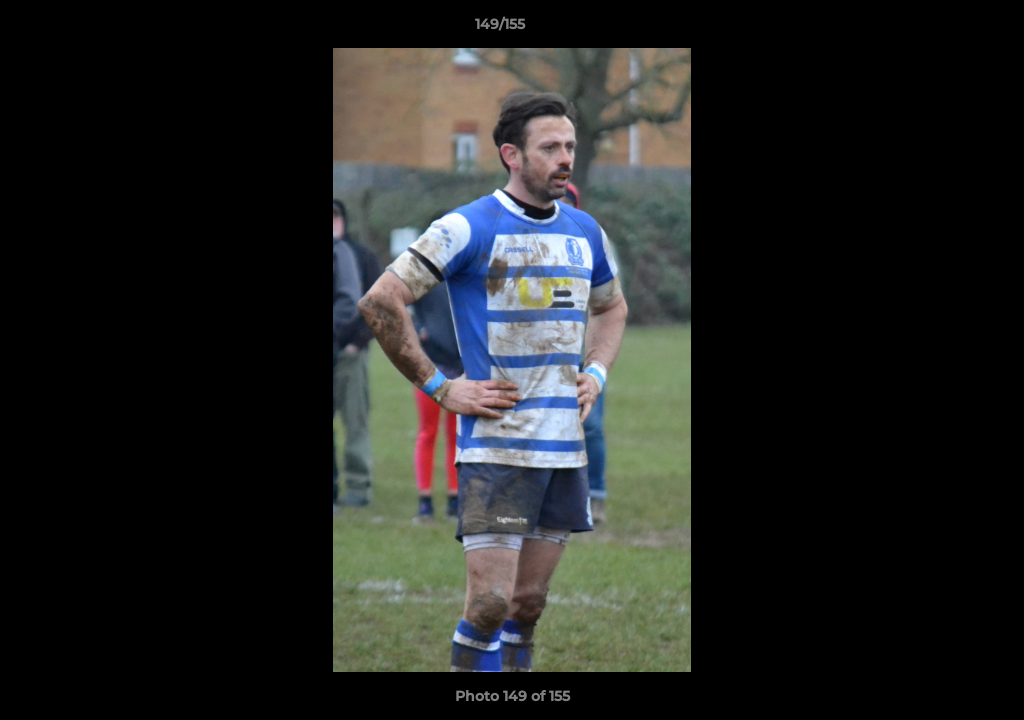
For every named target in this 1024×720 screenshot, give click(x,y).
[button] (940, 29)
